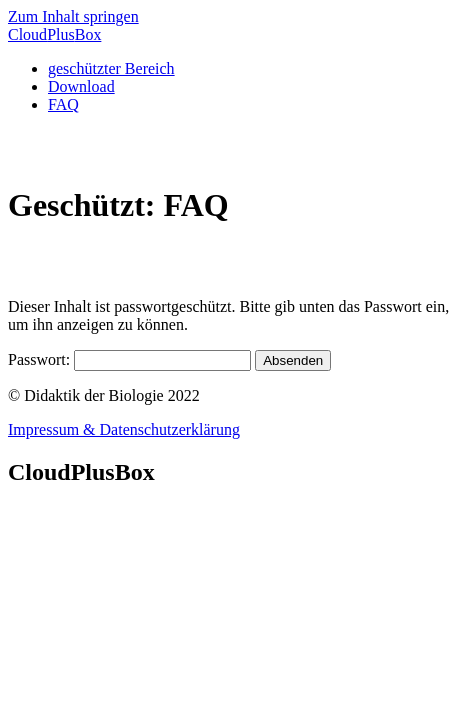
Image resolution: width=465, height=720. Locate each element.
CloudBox (54, 34)
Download (81, 86)
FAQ (63, 104)
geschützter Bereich (111, 68)
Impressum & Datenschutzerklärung (124, 429)
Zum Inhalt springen (73, 16)
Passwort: (129, 359)
